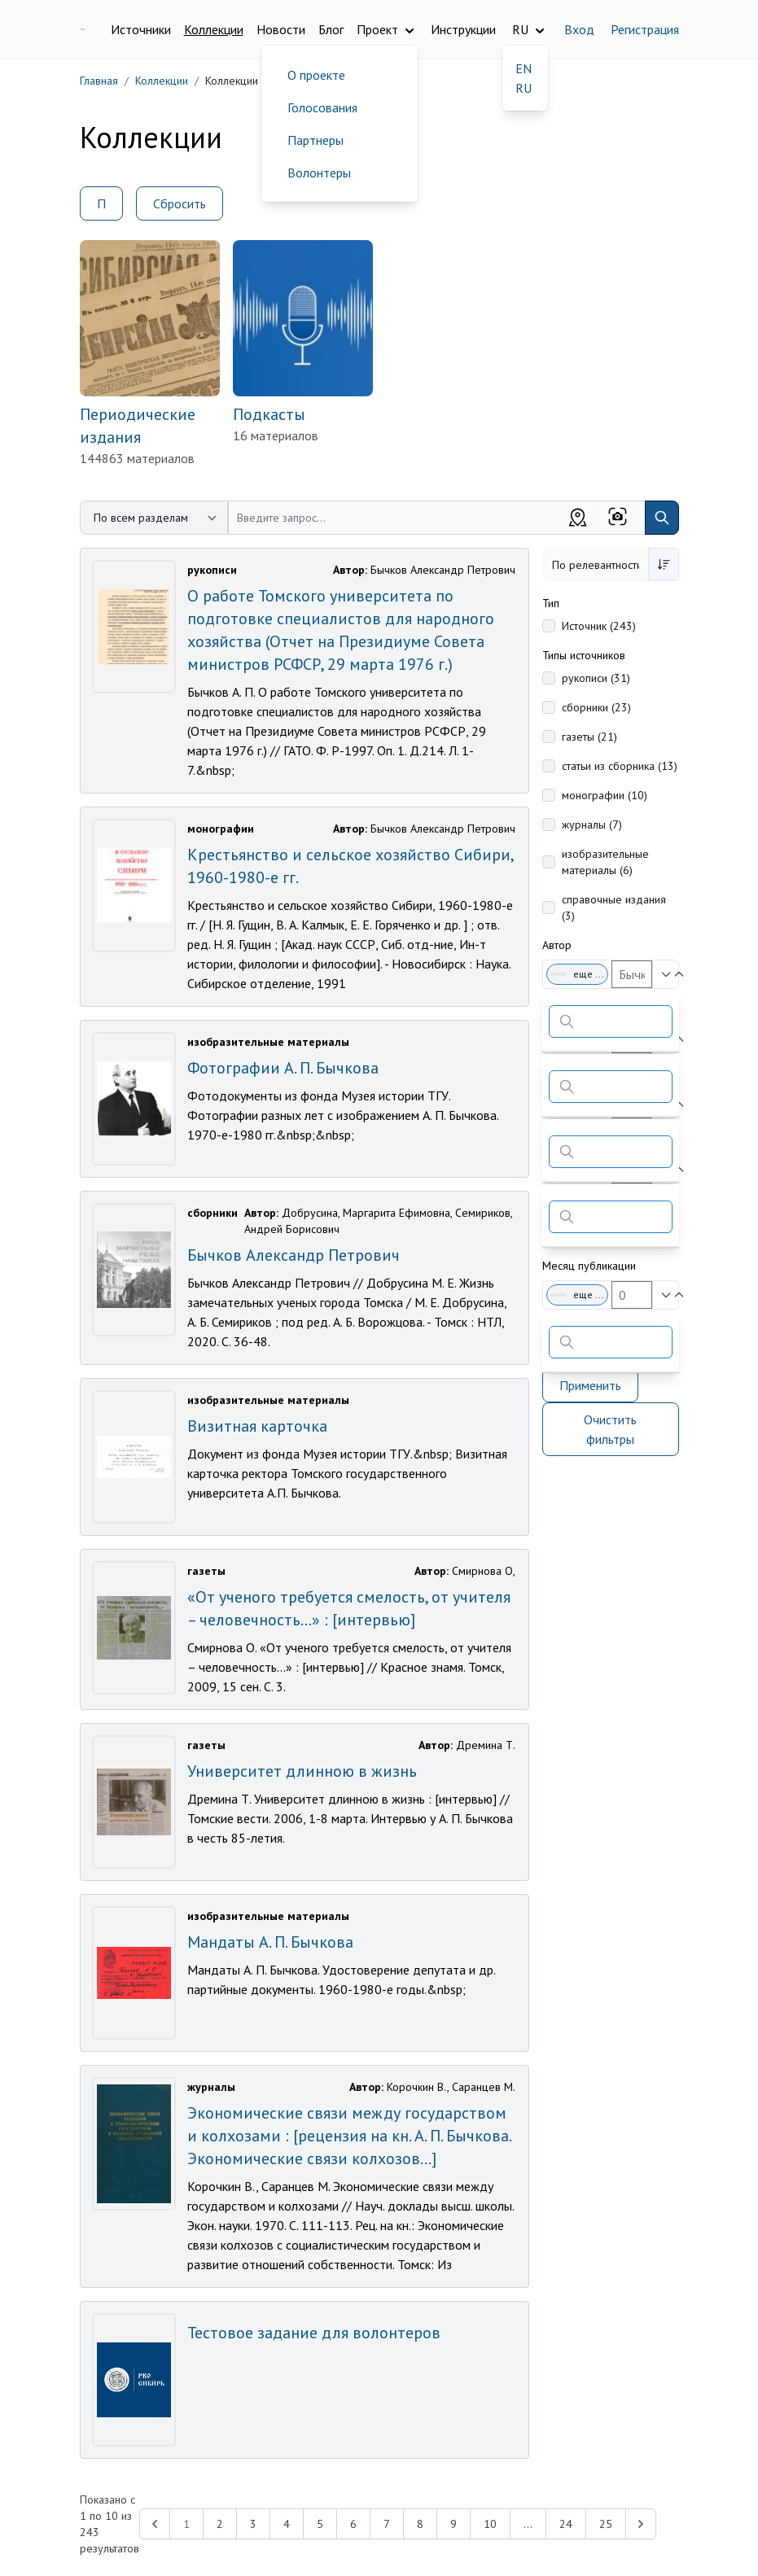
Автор (557, 945)
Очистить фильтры (610, 1429)
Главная (99, 80)
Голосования (322, 107)
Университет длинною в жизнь (302, 1771)
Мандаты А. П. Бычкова (270, 1942)
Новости (280, 29)
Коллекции (213, 29)
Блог (331, 29)
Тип (550, 603)
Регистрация (645, 29)
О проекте (316, 75)
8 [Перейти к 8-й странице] (420, 2524)
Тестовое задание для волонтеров (313, 2332)
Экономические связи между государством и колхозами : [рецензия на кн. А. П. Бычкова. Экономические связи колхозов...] (348, 2135)
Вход (579, 29)
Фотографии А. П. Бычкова (283, 1067)
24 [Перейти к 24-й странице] (565, 2524)
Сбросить (179, 203)
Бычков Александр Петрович (293, 1255)
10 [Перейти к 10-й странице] (490, 2524)
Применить (590, 1385)
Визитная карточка (257, 1426)
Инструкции (463, 29)
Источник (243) (599, 626)
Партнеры (315, 140)
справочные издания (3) (614, 907)
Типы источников (583, 655)
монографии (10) (604, 795)
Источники (141, 29)
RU (523, 88)
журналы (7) (592, 824)
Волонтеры (319, 172)
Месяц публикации (589, 1265)
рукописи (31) (596, 678)
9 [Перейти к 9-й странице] (453, 2524)
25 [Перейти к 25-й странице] (605, 2524)
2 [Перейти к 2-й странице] (220, 2524)
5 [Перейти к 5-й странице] (320, 2524)
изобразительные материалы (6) (605, 861)
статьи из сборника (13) (619, 766)
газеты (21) (589, 736)
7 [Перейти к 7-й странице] (386, 2524)
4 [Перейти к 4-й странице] (286, 2524)
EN (523, 68)
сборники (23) (596, 707)
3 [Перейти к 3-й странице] (253, 2524)
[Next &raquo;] (640, 2523)
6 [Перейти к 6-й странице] (353, 2524)
